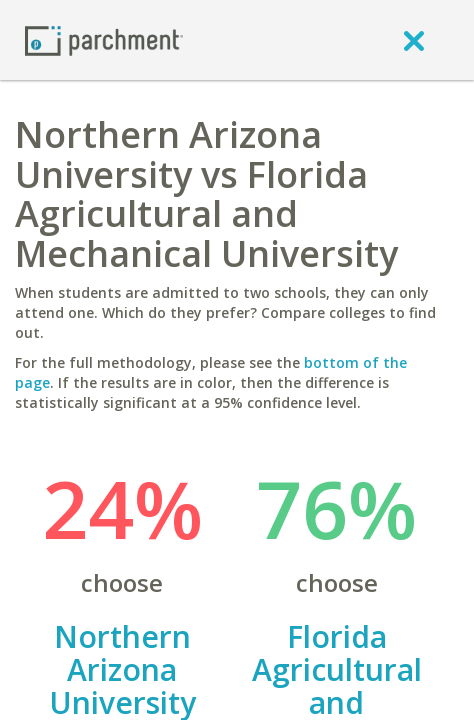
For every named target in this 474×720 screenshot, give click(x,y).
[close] (414, 40)
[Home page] (104, 39)
